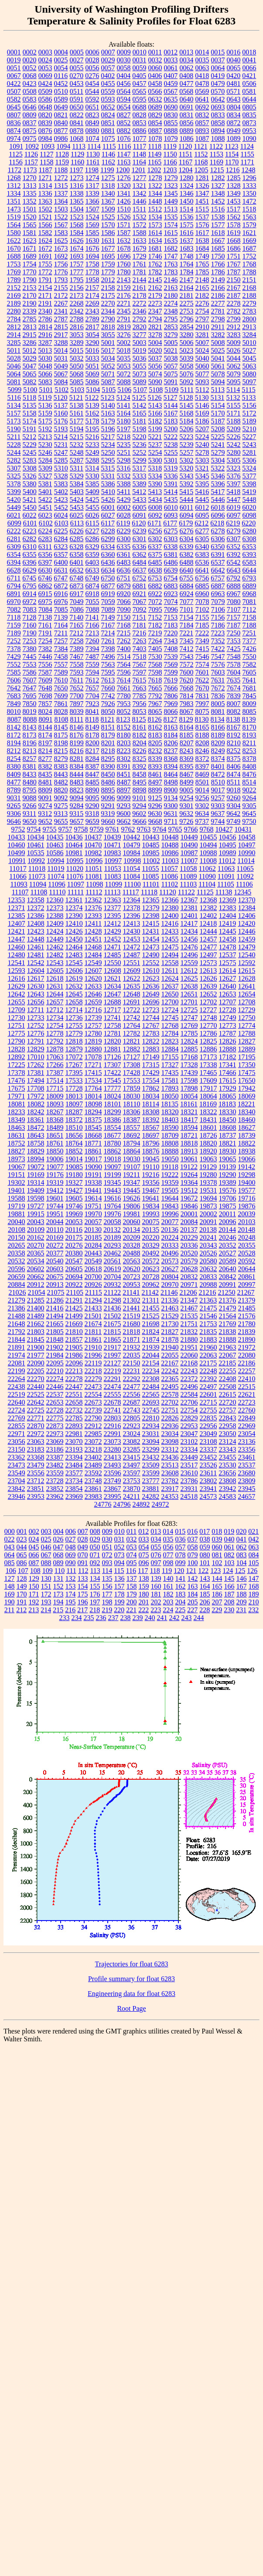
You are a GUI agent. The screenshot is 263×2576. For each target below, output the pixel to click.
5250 (108, 452)
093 (107, 1562)
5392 (187, 484)
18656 (74, 1135)
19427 (74, 1190)
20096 (227, 1221)
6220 (249, 523)
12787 (227, 1033)
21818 (131, 1331)
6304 (187, 538)
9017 (218, 790)
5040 (202, 358)
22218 (93, 1371)
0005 (77, 52)
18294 (93, 1112)
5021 (171, 350)
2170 (30, 295)
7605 (249, 672)
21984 (55, 1355)
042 (254, 1539)
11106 (244, 884)
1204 (185, 170)
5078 (218, 374)
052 (119, 1547)
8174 (45, 735)
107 (23, 1570)
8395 (187, 766)
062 (241, 1547)
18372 (74, 1119)
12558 (170, 962)
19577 (247, 1190)
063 (254, 1547)
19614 (93, 1198)
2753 (187, 311)
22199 (16, 1371)
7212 (76, 633)
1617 (202, 232)
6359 (92, 554)
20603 (55, 1269)
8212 (14, 750)
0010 (140, 52)
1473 (14, 209)
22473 (93, 1386)
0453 (77, 83)
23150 (16, 1449)
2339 (30, 311)
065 (22, 1555)
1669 (249, 240)
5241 (218, 444)
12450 (74, 939)
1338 (77, 193)
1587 (124, 232)
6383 (202, 554)
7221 (186, 633)
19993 (151, 1214)
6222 (14, 531)
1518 (249, 209)
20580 (208, 1261)
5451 (45, 507)
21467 (189, 1308)
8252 (234, 750)
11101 (151, 884)
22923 (131, 1426)
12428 (93, 931)
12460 (16, 947)
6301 (140, 538)
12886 (208, 1049)
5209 (234, 429)
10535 (35, 852)
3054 (92, 334)
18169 (208, 1104)
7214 (108, 633)
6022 (30, 515)
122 (203, 1570)
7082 (14, 609)
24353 (169, 1496)
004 (58, 1531)
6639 (171, 570)
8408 (249, 766)
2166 (218, 287)
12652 (208, 994)
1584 (77, 232)
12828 (16, 1049)
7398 (108, 648)
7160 (30, 625)
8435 (45, 774)
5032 (77, 358)
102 (217, 1562)
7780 (124, 695)
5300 (155, 460)
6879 (124, 586)
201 (144, 1602)
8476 (249, 774)
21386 (16, 1308)
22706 (189, 1402)
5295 (108, 460)
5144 (171, 405)
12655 (16, 1002)
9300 (171, 805)
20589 (227, 1261)
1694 (92, 256)
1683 (187, 248)
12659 (93, 1002)
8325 (140, 758)
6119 (123, 523)
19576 (227, 1190)
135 (107, 1578)
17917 (208, 1088)
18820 (208, 1143)
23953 (35, 1496)
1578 (234, 225)
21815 (112, 1331)
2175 (108, 295)
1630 (92, 240)
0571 (233, 91)
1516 (218, 209)
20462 (112, 1253)
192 (34, 1602)
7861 (61, 703)
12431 (151, 931)
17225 (16, 1064)
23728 (55, 1480)
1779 (108, 272)
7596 (124, 672)
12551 (131, 962)
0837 (30, 122)
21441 (131, 1308)
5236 (140, 444)
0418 (202, 75)
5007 (202, 342)
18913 (189, 1151)
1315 (61, 185)
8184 (171, 735)
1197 (76, 170)
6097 (234, 515)
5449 (14, 507)
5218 (123, 436)
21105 (74, 1292)
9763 (144, 829)
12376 (93, 907)
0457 (140, 83)
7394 (92, 648)
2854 (187, 327)
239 (138, 1617)
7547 (218, 656)
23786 (189, 1480)
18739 (247, 1135)
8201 (108, 743)
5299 (140, 460)
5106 (124, 389)
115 (119, 1570)
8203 (124, 743)
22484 (151, 1386)
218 (94, 1610)
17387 (55, 1072)
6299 (108, 538)
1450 (187, 201)
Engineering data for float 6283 (131, 1993)
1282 (218, 177)
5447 (234, 499)
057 (180, 1547)
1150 (170, 154)
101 (205, 1562)
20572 (151, 1261)
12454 (151, 939)
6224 (45, 531)
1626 (77, 240)
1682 (171, 248)
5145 (187, 405)
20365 (35, 1253)
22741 (112, 1410)
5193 (61, 429)
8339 (155, 758)
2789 (92, 319)
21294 (93, 1300)
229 (217, 1610)
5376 (234, 476)
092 (95, 1562)
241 (162, 1617)
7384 (61, 648)
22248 (208, 1371)
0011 (155, 52)
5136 (45, 405)
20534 (35, 1261)
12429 (112, 931)
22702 (170, 1402)
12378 (131, 907)
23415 (131, 1457)
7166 (92, 625)
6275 (171, 531)
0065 (234, 68)
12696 (151, 1002)
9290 (92, 805)
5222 (171, 436)
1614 (155, 232)
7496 (108, 656)
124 (227, 1570)
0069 (45, 75)
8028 (61, 711)
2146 (171, 279)
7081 (249, 601)
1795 (77, 279)
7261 (108, 641)
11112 (93, 892)
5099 (14, 389)
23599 (151, 1473)
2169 (14, 295)
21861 (93, 1339)
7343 (171, 641)
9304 (234, 805)
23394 (74, 1457)
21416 (55, 1308)
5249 (92, 452)
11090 (206, 876)
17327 (170, 1064)
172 (46, 1594)
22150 (131, 1363)
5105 (109, 389)
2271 (124, 303)
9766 (191, 829)
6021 (14, 515)
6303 (171, 538)
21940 (170, 1347)
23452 (208, 1457)
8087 (14, 719)
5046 (14, 366)
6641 (202, 570)
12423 (35, 931)
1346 (187, 193)
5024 (202, 350)
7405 (155, 648)
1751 (234, 256)
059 (205, 1547)
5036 (140, 358)
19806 (131, 1206)
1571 (124, 225)
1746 (155, 256)
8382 (45, 766)
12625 (189, 978)
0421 (249, 75)
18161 (189, 1104)
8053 (140, 711)
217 (82, 1610)
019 (229, 1531)
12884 (170, 1049)
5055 (140, 366)
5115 (248, 389)
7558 (77, 664)
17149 (151, 1057)
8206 (171, 743)
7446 (45, 656)
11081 (93, 876)
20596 (16, 1269)
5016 (92, 350)
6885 (202, 586)
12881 (112, 1049)
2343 (92, 311)
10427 (224, 829)
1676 (92, 248)
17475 (247, 1072)
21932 (131, 1347)
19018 (112, 1159)
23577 (74, 1473)
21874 (151, 1339)
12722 (131, 1009)
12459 (247, 939)
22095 (55, 1363)
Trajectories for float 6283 (131, 1964)
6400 (61, 562)
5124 (123, 397)
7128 (29, 617)
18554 (112, 1127)
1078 (155, 138)
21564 (227, 1316)
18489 (55, 1127)
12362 (93, 900)
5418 (233, 491)
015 (180, 1531)
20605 (74, 1269)
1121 (200, 146)
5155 (234, 405)
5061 (218, 366)
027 (70, 1539)
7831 (202, 695)
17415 (93, 1072)
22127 (112, 1363)
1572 (140, 225)
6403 (92, 562)
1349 (234, 193)
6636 (124, 570)
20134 (131, 1229)
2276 (202, 303)
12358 (35, 900)
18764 (74, 1143)
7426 (249, 648)
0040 (234, 60)
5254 (155, 452)
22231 (131, 1371)
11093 (18, 884)
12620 (93, 978)
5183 (171, 421)
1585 (92, 232)
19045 (151, 1159)
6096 (218, 515)
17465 (208, 1072)
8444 (77, 774)
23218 (93, 1449)
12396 (131, 915)
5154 (218, 405)
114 (107, 1570)
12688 (112, 1002)
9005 (187, 790)
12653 (227, 994)
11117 (131, 892)
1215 (217, 170)
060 (217, 1547)
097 (156, 1562)
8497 (155, 782)
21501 (93, 1316)
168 (254, 1586)
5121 (76, 397)
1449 (171, 201)
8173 (30, 735)
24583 (227, 1496)
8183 (155, 735)
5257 (187, 452)
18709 (170, 1135)
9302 (202, 805)
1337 (61, 193)
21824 (150, 1331)
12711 (35, 1009)
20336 (189, 1245)
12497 (208, 955)
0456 (124, 83)
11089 (188, 876)
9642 (233, 813)
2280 (14, 311)
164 (205, 1586)
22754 (189, 1410)
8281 (77, 758)
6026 (92, 515)
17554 (151, 1080)
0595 (140, 99)
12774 (247, 1025)
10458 (247, 837)
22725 (35, 1410)
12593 (16, 970)
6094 (187, 515)
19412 (55, 1190)
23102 (189, 1441)
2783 (249, 311)
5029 (30, 358)
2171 (45, 295)
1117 (139, 146)
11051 (93, 868)
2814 (45, 327)
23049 (208, 1433)
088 (46, 1562)
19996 (170, 1214)
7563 (108, 664)
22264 (16, 1378)
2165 (202, 287)
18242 (35, 1112)
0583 (30, 99)
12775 (16, 1033)
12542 (35, 962)
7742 (108, 695)
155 (95, 1586)
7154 (186, 617)
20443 (93, 1253)
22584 (189, 1394)
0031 (140, 60)
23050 (227, 1433)
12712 (54, 1009)
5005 (171, 342)
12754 (55, 1025)
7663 (140, 688)
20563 (131, 1261)
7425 (234, 648)
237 (113, 1617)
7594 (92, 672)
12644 (55, 994)
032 (131, 1539)
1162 (108, 162)
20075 (151, 1221)
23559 (55, 1473)
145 (229, 1578)
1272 (61, 177)
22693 (151, 1402)
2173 (77, 295)
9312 (45, 813)
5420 (14, 499)
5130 (202, 397)
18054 (189, 1096)
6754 (171, 578)
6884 (187, 586)
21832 (189, 1331)
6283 (45, 538)
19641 (151, 1198)
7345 (187, 641)
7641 (249, 680)
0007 (108, 52)
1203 (170, 170)
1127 (46, 154)
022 (9, 1539)
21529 (170, 1316)
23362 (16, 1457)
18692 (131, 1135)
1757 (77, 264)
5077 (202, 374)
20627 (170, 1269)
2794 (155, 319)
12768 (170, 1025)
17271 (93, 1064)
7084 (45, 609)
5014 (61, 350)
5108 (156, 389)
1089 (234, 138)
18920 (208, 1151)
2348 (171, 311)
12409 (55, 923)
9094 (77, 798)
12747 (189, 1017)
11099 (113, 884)
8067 (187, 711)
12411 (93, 923)
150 (34, 1586)
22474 (112, 1386)
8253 (249, 750)
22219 (112, 1371)
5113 (218, 389)
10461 (35, 845)
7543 (187, 656)
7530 (155, 656)
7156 (218, 617)
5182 (155, 421)
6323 (61, 546)
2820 (140, 327)
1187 (45, 170)
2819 (124, 327)
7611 (76, 680)
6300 (124, 538)
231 (241, 1610)
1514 (186, 209)
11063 (226, 868)
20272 (55, 1245)
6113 (77, 523)
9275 (61, 805)
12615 (246, 970)
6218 (217, 523)
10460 (16, 845)
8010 (14, 711)
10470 (93, 845)
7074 (171, 601)
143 (205, 1578)
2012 (108, 279)
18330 (227, 1112)
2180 (171, 295)
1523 (77, 217)
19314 (35, 1182)
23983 (93, 1496)
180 (144, 1594)
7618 (155, 680)
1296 (249, 177)
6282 (30, 538)
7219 (155, 633)
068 (58, 1555)
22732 (74, 1410)
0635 (171, 99)
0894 (218, 130)
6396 (30, 562)
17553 (131, 1080)
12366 (170, 900)
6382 (187, 554)
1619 (234, 232)
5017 (108, 350)
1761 (140, 264)
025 (46, 1539)
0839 (45, 122)
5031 (61, 358)
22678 (112, 1402)
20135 (150, 1229)
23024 (131, 1433)
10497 (247, 845)
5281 (249, 452)
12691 (131, 1002)
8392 (140, 766)
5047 (30, 366)
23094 (151, 1441)
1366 (92, 201)
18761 (55, 1143)
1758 (92, 264)
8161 (140, 727)
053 (131, 1547)
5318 (155, 468)
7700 (77, 695)
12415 (150, 923)
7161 (45, 625)
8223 (124, 750)
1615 (171, 232)
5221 (155, 436)
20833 (208, 1276)
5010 (249, 342)
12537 (227, 955)
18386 (112, 1119)
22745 (151, 1410)
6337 (155, 546)
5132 (233, 397)
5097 (249, 382)
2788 (77, 319)
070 (83, 1555)
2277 (218, 303)
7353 (234, 641)
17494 (35, 1080)
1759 (108, 264)
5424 (77, 499)
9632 (186, 813)
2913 (249, 327)
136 (119, 1578)
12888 (227, 1049)
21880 (189, 1339)
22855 (16, 1426)
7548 (234, 656)
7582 (249, 664)
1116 (124, 146)
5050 (77, 366)
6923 (171, 593)
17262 (35, 1064)
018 (217, 1531)
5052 (108, 366)
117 (143, 1570)
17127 (131, 1057)
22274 (55, 1378)
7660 (108, 688)
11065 (244, 868)
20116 (73, 1229)
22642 (35, 1402)
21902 (55, 1347)
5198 (140, 429)
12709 (16, 1009)
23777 (151, 1480)
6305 (202, 538)
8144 (45, 727)
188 (241, 1594)
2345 (124, 311)
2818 (108, 327)
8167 (234, 727)
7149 (108, 617)
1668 (234, 240)
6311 (45, 546)
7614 (123, 680)
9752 (18, 829)
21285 (35, 1300)
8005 (218, 703)
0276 (92, 75)
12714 (73, 1009)
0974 (14, 138)
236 (101, 1617)
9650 (30, 821)
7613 (108, 680)
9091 (45, 798)
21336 (169, 1300)
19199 (112, 1174)
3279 (171, 334)
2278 (234, 303)
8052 (124, 711)
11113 (112, 892)
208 (229, 1602)
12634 (112, 986)
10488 (170, 845)
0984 (45, 138)
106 (11, 1570)
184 (193, 1594)
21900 (35, 1347)
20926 (93, 1284)
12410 (74, 923)
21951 (189, 1347)
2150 (234, 279)
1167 (185, 162)
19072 (35, 1166)
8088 (30, 719)
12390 (74, 915)
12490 (151, 955)
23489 (93, 1465)
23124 (227, 1441)
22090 (35, 1363)
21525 (151, 1316)
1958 (92, 279)
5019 (139, 350)
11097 (75, 884)
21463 (170, 1308)
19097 (112, 1166)
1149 (154, 154)
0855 (171, 122)
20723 (131, 1276)
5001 (108, 342)
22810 (151, 1418)
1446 (140, 201)
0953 (249, 130)
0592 (92, 99)
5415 (186, 491)
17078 (93, 1057)
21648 (16, 1323)
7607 (30, 680)
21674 (93, 1323)
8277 (45, 758)
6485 (155, 562)
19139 (227, 1166)
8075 (202, 711)
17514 (55, 1080)
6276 (187, 531)
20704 (112, 1276)
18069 (247, 1096)
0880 (92, 130)
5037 (155, 358)
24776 (103, 1504)
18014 (93, 1096)
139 (156, 1578)
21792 (16, 1331)
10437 (93, 837)
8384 (77, 766)
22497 (208, 1386)
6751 (123, 578)
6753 (155, 578)
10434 (35, 837)
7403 (140, 648)
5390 (155, 484)
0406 (155, 75)
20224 (170, 1237)
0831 (187, 115)
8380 (14, 766)
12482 (55, 955)
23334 (189, 1449)
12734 (55, 1017)
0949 (234, 130)
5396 (218, 484)
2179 (155, 295)
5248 (77, 452)
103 (229, 1562)
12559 (189, 962)
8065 (155, 711)
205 (193, 1602)
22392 (208, 1378)
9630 (155, 813)
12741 (112, 1017)
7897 (77, 703)
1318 (108, 185)
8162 (155, 727)
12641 (247, 986)
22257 (247, 1371)
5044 (234, 358)
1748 (187, 256)
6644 (249, 570)
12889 (247, 1049)
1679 (140, 248)
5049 (61, 366)
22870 (35, 1426)
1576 (202, 225)
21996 (93, 1355)
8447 (92, 774)
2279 (249, 303)
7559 (92, 664)
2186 (218, 295)
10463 (55, 845)
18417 (189, 1119)
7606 (14, 680)
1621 (249, 232)
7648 (45, 688)
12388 (55, 915)
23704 (16, 1480)
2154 (45, 287)
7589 (61, 672)
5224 (202, 436)
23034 (170, 1433)
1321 (140, 185)
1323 (171, 185)
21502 (112, 1316)
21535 (189, 1316)
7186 (218, 625)
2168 (249, 287)
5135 (30, 405)
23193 (74, 1449)
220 (119, 1610)
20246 (227, 1237)
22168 (189, 1363)
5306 (249, 460)
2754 (202, 311)
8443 (61, 774)
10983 (112, 852)
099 (180, 1562)
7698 (45, 695)
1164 (139, 162)
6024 (61, 515)
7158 (249, 617)
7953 (124, 703)
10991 (17, 860)
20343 (208, 1245)
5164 (124, 413)
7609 (45, 680)
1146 (108, 154)
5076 (187, 374)
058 (193, 1547)
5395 (202, 484)
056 (168, 1547)
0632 (155, 99)
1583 (61, 232)
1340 (108, 193)
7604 (234, 672)
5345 (202, 476)
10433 (16, 837)
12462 (55, 947)
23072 (93, 1441)
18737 (227, 1135)
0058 (124, 68)
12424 (55, 931)
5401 (45, 491)
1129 (77, 154)
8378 (249, 758)
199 (119, 1602)
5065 (30, 374)
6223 (30, 531)
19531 (208, 1190)
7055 (92, 601)
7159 (14, 625)
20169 (55, 1237)
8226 (140, 750)
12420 (246, 923)
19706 (227, 1198)
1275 (108, 177)
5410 (108, 491)
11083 (112, 876)
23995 (112, 1496)
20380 (74, 1253)
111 (71, 1570)
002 (34, 1531)
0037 (218, 60)
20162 (35, 1237)
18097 (74, 1104)
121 (191, 1570)
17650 (247, 1080)
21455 (151, 1308)
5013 (45, 350)
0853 (140, 122)
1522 (61, 217)
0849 (92, 122)
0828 (140, 115)
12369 (227, 900)
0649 (61, 107)
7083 (30, 609)
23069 (55, 1441)
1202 (154, 170)
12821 (131, 1041)
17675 (16, 1088)
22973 (55, 1433)
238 (125, 1617)
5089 (140, 382)
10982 (93, 852)
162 (180, 1586)
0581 (249, 91)
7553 (30, 664)
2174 (92, 295)
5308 (30, 468)
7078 (202, 601)
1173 (30, 170)
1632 (124, 240)
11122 (186, 892)
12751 (16, 1025)
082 (229, 1555)
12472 (131, 947)
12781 (112, 1033)
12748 (208, 1017)
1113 (78, 146)
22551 (74, 1394)
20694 (74, 1276)
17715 (55, 1088)
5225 (218, 436)
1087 (202, 138)
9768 (207, 829)
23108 (208, 1441)
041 (241, 1539)
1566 (45, 225)
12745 (170, 1017)
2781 (218, 311)
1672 (45, 248)
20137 (189, 1229)
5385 (92, 484)
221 (131, 1610)
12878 (55, 1049)
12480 (16, 955)
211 (9, 1610)
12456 (189, 939)
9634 (202, 813)
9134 (171, 798)
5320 (186, 468)
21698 (151, 1323)
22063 (208, 1355)
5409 (92, 491)
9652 (45, 821)
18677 (112, 1135)
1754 (30, 264)
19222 (169, 1174)
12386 (35, 915)
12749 (227, 1017)
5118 (29, 397)
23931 (189, 1488)
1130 (92, 154)
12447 (16, 939)
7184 (187, 625)
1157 (31, 162)
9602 (139, 813)
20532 (16, 1261)
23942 (227, 1488)
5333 (140, 476)
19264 (189, 1174)
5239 (187, 444)
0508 (30, 91)
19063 (208, 1159)
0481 (234, 83)
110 (60, 1570)
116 (131, 1570)
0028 (92, 60)
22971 (16, 1433)
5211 (13, 436)
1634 (155, 240)
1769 (14, 272)
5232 (77, 444)
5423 (61, 499)
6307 (234, 538)
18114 (150, 1104)
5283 (30, 460)
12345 (242, 892)
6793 (249, 578)
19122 (189, 1166)
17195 (247, 1057)
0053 (45, 68)
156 (107, 1586)
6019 (233, 507)
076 (156, 1555)
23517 (189, 1465)
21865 (112, 1339)
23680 (246, 1473)
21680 (131, 1323)
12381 (189, 907)
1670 (14, 248)
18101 (112, 1104)
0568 (186, 91)
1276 (124, 177)
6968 (249, 593)
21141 (131, 1292)
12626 (208, 978)
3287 (45, 342)
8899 (155, 790)
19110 (150, 1166)
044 (22, 1547)
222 (143, 1610)
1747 (171, 256)
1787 (234, 272)
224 (168, 1610)
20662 (35, 1276)
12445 (227, 931)
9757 (65, 829)
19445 (131, 1190)
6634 (108, 570)
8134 (218, 719)
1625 (61, 240)
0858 (218, 122)
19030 (131, 1159)
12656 (35, 1002)
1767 (234, 264)
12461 (35, 947)
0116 (61, 75)
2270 (108, 303)
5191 (30, 429)
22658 (74, 1402)
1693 (77, 256)
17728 (74, 1088)
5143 (155, 405)
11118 (149, 892)
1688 (14, 256)
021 (253, 1531)
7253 (30, 641)
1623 (30, 240)
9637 (218, 813)
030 (107, 1539)
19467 (151, 1190)
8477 (14, 782)
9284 (77, 805)
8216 (77, 750)
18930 (227, 1151)
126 (252, 1570)
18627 (247, 1127)
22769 (16, 1418)
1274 (92, 177)
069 (70, 1555)
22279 (93, 1378)
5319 (171, 468)
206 (205, 1602)
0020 (30, 60)
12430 (131, 931)
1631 (108, 240)
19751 (93, 1206)
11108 (39, 892)
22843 (227, 1418)
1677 (108, 248)
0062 (187, 68)
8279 (61, 758)
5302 (187, 460)
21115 (93, 1292)
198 (107, 1602)
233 (64, 1617)
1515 (202, 209)
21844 (16, 1339)
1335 (30, 193)
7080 (234, 601)
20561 (112, 1261)
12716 (93, 1009)
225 (180, 1610)
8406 (234, 766)
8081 (218, 711)
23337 (208, 1449)
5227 (249, 436)
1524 (92, 217)
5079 (234, 374)
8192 (234, 735)
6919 (108, 593)
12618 (55, 978)
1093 (48, 146)
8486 (108, 782)
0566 (155, 91)
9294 (140, 805)
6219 (233, 523)
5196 (108, 429)
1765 (202, 264)
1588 (140, 232)
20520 (189, 1253)
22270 (35, 1378)
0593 (108, 99)
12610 (151, 970)
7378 (14, 648)
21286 (55, 1300)
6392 (234, 554)
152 (58, 1586)
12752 (35, 1025)
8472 (218, 774)
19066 (247, 1159)
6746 (45, 578)
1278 (155, 177)
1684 (202, 248)
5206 (187, 429)
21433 (93, 1308)
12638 (189, 986)
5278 (202, 452)
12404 (227, 915)
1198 (92, 170)
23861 (93, 1488)
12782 (131, 1033)
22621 (247, 1394)
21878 (170, 1339)
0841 (77, 122)
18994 (35, 1159)
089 (58, 1562)
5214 (61, 436)
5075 (171, 374)
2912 (233, 327)
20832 (189, 1276)
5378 (14, 484)
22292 (131, 1378)
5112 (202, 389)
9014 (202, 790)
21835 (208, 1331)
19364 (189, 1182)
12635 (131, 986)
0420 (233, 75)
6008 (155, 507)
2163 (171, 287)
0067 (14, 75)
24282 (150, 1496)
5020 (155, 350)
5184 (187, 421)
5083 (45, 382)
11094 (37, 884)
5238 (171, 444)
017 (204, 1531)
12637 (170, 986)
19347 (131, 1182)
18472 (35, 1127)
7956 (140, 703)
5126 (155, 397)
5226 (233, 436)
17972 (35, 1096)
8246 (202, 750)
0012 (171, 52)
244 (199, 1617)
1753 (14, 264)
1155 (247, 154)
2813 (30, 327)
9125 (155, 798)
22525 (35, 1394)
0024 (45, 60)
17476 (16, 1080)
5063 (249, 366)
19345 (112, 1182)
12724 (169, 1009)
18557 (131, 1127)
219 (107, 1610)
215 (58, 1610)
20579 (189, 1261)
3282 (218, 334)
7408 (171, 648)
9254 (187, 798)
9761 (113, 829)
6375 (155, 554)
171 (34, 1594)
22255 (227, 1371)
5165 (140, 413)
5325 (14, 476)
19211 (131, 1174)
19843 (170, 1206)
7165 (77, 625)
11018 (36, 868)
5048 (45, 366)
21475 (208, 1308)
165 (217, 1586)
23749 (112, 1480)
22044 (151, 1355)
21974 (16, 1355)
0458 (155, 83)
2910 (202, 327)
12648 (131, 994)
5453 (77, 507)
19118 (169, 1166)
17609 (208, 1080)
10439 (112, 837)
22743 (131, 1410)
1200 (123, 170)
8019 (30, 711)
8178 (92, 735)
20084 (189, 1221)
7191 (45, 633)
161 (168, 1586)
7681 (249, 688)
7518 (140, 656)
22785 (74, 1418)
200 (131, 1602)
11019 (55, 868)
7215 (123, 633)
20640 (227, 1269)
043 (9, 1547)
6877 (108, 586)
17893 (170, 1088)
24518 (189, 1496)
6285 (77, 538)
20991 (227, 1284)
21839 (246, 1331)
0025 (61, 60)
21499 (74, 1316)
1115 (109, 146)
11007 (189, 860)
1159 (61, 162)
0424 (45, 83)
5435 (171, 499)
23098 (170, 1441)
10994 (55, 860)
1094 (63, 146)
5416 (202, 491)
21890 (247, 1339)
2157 (92, 287)
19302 (16, 1182)
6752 (139, 578)
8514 (249, 782)
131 (58, 1578)
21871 (131, 1339)
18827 (16, 1151)
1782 (155, 272)
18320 (170, 1112)
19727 (35, 1206)
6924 (187, 593)
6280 (249, 531)
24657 (246, 1496)
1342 (140, 193)
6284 (61, 538)
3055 (108, 334)
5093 (202, 382)
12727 (208, 1009)
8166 (218, 727)
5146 (202, 405)
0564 (123, 91)
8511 (233, 782)
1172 (14, 170)
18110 (131, 1104)
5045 (249, 358)
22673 (93, 1402)
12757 (93, 1025)
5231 (61, 444)
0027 (77, 60)
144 (217, 1578)
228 (204, 1610)
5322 (218, 468)
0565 (139, 91)
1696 (124, 256)
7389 (77, 648)
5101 (46, 389)
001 (22, 1531)
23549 (16, 1473)
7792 (155, 695)
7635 (233, 680)
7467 (77, 656)
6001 (108, 507)
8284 (92, 758)
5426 (108, 499)
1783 (171, 272)
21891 (16, 1347)
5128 (186, 397)
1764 (187, 264)
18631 (16, 1135)
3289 (77, 342)
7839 (234, 695)
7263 (140, 641)
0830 (171, 115)
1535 (171, 217)
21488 (16, 1316)
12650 (170, 994)
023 (22, 1539)
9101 (140, 798)
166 (229, 1586)
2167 (234, 287)
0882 (124, 130)
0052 (30, 68)
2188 (249, 295)
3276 (124, 334)
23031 (151, 1433)
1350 (249, 193)
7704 (92, 695)
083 (241, 1555)
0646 (30, 107)
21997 (112, 1355)
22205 (35, 1371)
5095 (234, 382)
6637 (140, 570)
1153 (216, 154)
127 (9, 1578)
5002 (124, 342)
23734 (74, 1480)
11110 (57, 892)
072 (107, 1555)
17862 (151, 1088)
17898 (189, 1088)
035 (168, 1539)
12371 (16, 907)
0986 (61, 138)
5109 (171, 389)
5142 (140, 405)
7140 (76, 617)
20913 (55, 1284)
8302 (124, 758)
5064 (14, 374)
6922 (155, 593)
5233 (92, 444)
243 (186, 1617)
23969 (74, 1496)
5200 (171, 429)
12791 (35, 1041)
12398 (151, 915)
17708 (35, 1088)
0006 (92, 52)
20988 (208, 1284)
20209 (131, 1237)
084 (254, 1555)
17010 (35, 1057)
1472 (249, 201)
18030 (131, 1096)
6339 (186, 546)
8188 (202, 735)
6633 (92, 570)
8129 (186, 719)
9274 (45, 805)
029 (95, 1539)
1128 (61, 154)
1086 (187, 138)
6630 (45, 570)
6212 (201, 523)
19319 (55, 1182)
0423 (30, 83)
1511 (139, 209)
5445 (202, 499)
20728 (151, 1276)
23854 (74, 1488)
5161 (77, 413)
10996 (93, 860)
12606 (74, 970)
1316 (77, 185)
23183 (35, 1449)
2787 (61, 319)
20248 (247, 1237)
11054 (131, 868)
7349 (202, 641)
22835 (208, 1418)
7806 (171, 695)
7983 (187, 703)
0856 (187, 122)
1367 (108, 201)
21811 (93, 1331)
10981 (74, 852)
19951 (55, 1214)
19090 (93, 1166)
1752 (249, 256)
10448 (170, 837)
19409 (35, 1190)
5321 (202, 468)
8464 (171, 774)
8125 (139, 719)
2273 (155, 303)
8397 (202, 766)
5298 (124, 460)
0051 (14, 68)
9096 (108, 798)
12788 (247, 1033)
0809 (30, 115)
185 (205, 1594)
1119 (170, 146)
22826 (170, 1418)
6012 (202, 507)
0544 (92, 91)
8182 (140, 735)
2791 (124, 319)
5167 (171, 413)
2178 (140, 295)
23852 (55, 1488)
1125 (15, 154)
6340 (202, 546)
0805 (249, 107)
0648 (45, 107)
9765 (175, 829)
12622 (131, 978)
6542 (234, 562)
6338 (171, 546)
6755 (186, 578)
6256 (155, 531)
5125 (139, 397)
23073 (112, 1441)
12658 (74, 1002)
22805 (131, 1418)
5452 (61, 507)
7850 (30, 703)
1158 (46, 162)
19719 (16, 1206)
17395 (74, 1072)
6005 (140, 507)
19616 (112, 1198)
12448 (35, 939)
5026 (233, 350)
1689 (30, 256)
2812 (14, 327)
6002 (124, 507)
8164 (187, 727)
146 (241, 1578)
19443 (112, 1190)
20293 (112, 1245)
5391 (171, 484)
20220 (151, 1237)
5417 (218, 491)
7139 (61, 617)
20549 (93, 1261)
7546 (202, 656)
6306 (218, 538)
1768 (249, 264)
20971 (189, 1284)
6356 (45, 554)
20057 (93, 1221)
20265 (16, 1245)
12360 (55, 900)
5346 (218, 476)
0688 (140, 107)
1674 (77, 248)
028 (83, 1539)
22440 (35, 1386)
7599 (171, 672)
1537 (202, 217)
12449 (55, 939)
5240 (202, 444)
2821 (155, 327)
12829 (35, 1049)
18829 (35, 1151)
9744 (218, 821)
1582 (45, 232)
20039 (246, 1214)
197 (95, 1602)
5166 (155, 413)
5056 (155, 366)
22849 (247, 1418)
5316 (123, 468)
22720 (227, 1402)
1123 (231, 146)
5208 (218, 429)
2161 (140, 287)
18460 (247, 1119)
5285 (61, 460)
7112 (249, 609)
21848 (55, 1339)
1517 (233, 209)
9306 (14, 813)
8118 (92, 719)
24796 (122, 1504)
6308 (249, 538)
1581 (30, 232)
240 (150, 1617)
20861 (247, 1276)
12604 (35, 970)
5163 (108, 413)
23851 (35, 1488)
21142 (150, 1292)
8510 (218, 782)
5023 (186, 350)
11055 (150, 868)
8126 (155, 719)
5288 (92, 460)
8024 (45, 711)
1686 (234, 248)
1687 (249, 248)
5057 (171, 366)
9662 (124, 821)
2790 (108, 319)
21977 (35, 1355)
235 (89, 1617)
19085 (74, 1166)
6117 (108, 523)
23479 (35, 1465)
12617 (35, 978)
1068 (77, 138)
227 (192, 1610)
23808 (227, 1480)
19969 (74, 1214)
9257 (218, 798)
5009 (234, 342)
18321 (189, 1112)
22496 (189, 1386)
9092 (61, 798)
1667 (218, 240)
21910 (93, 1347)
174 (70, 1594)
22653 (55, 1402)
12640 (227, 986)
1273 (77, 177)
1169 (216, 162)
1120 (185, 146)
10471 (112, 845)
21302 (131, 1300)
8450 (108, 774)
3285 (14, 342)
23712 (35, 1480)
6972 (30, 601)
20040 (16, 1221)
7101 (187, 609)
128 (22, 1578)
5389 (140, 484)
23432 (151, 1457)
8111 (76, 719)
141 (180, 1578)
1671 (30, 248)
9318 (92, 813)
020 (241, 1531)
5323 (233, 468)
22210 (55, 1371)
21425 (74, 1308)
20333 (170, 1245)
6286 (92, 538)
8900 (171, 790)
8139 (249, 719)
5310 (61, 468)
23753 (131, 1480)
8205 (155, 743)
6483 (124, 562)
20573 (170, 1261)
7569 (171, 664)
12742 (131, 1017)
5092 (187, 382)
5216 (92, 436)
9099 (124, 798)
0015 (218, 52)
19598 (35, 1198)
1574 (171, 225)
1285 (234, 177)
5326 (30, 476)
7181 (140, 625)
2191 (45, 303)
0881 (108, 130)
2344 (108, 311)
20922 (74, 1284)
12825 (208, 1041)
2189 (14, 303)
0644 (249, 99)
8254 (14, 758)
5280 (234, 452)
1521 (45, 217)
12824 (189, 1041)
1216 (232, 170)
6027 (108, 515)
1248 (248, 170)
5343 (187, 476)
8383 (61, 766)
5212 (29, 436)
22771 (35, 1418)
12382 (208, 907)
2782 (234, 311)
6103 (61, 523)
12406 (247, 915)
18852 (74, 1151)
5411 (123, 491)
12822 (151, 1041)
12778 (55, 1033)
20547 (74, 1261)
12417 (189, 923)
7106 (218, 609)
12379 (151, 907)
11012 (227, 860)
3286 (30, 342)
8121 (108, 719)
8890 (92, 790)
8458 (140, 774)
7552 (14, 664)
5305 (234, 460)
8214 (45, 750)
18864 (131, 1151)
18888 (170, 1151)
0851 (108, 122)
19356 (151, 1182)
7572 (187, 664)
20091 (208, 1221)
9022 (249, 790)
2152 (14, 287)
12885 (189, 1049)
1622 (14, 240)
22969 (247, 1426)
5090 (155, 382)
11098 (94, 884)
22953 (189, 1426)
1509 (108, 209)
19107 (131, 1166)
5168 (187, 413)
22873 (55, 1426)
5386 (108, 484)
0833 (218, 115)
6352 (233, 546)
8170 (249, 727)
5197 (124, 429)
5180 (124, 421)
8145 (61, 727)
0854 (155, 122)
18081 (16, 1104)
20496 (170, 1253)
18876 (151, 1151)
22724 (16, 1410)
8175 (61, 735)
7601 (202, 672)
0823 (92, 115)
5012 (29, 350)
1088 (218, 138)
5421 (30, 499)
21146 (169, 1292)
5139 (92, 405)
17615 (227, 1080)
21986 (74, 1355)
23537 (247, 1465)
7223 (218, 633)
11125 (205, 892)
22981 (74, 1433)
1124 (246, 146)
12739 (93, 1017)
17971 (16, 1096)
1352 (30, 201)
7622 (202, 680)
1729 (140, 256)
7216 (139, 633)
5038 (171, 358)
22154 (150, 1363)
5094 (218, 382)
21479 (227, 1308)
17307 (112, 1064)
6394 (14, 562)
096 (144, 1562)
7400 (124, 648)
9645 (249, 813)
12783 (151, 1033)
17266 (55, 1064)
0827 (124, 115)
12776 (35, 1033)
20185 (93, 1237)
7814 (187, 695)
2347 (155, 311)
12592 (247, 962)
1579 (249, 225)
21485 (247, 1308)
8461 (155, 774)
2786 (45, 319)
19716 (247, 1198)
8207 (187, 743)
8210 (234, 743)
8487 (124, 782)
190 (9, 1602)
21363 (208, 1300)
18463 (16, 1127)
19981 (131, 1214)
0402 (108, 75)
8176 (77, 735)
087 (34, 1562)
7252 (14, 641)
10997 (113, 860)
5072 (124, 374)
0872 (234, 122)
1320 (124, 185)
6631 (61, 570)
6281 (14, 538)
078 (180, 1555)
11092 (244, 876)
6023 (45, 515)
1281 (202, 177)
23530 (227, 1465)
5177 (77, 421)
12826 (227, 1041)
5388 (124, 484)
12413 (131, 923)
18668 (93, 1135)
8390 (108, 766)
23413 (112, 1457)
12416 (169, 923)
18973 (16, 1159)
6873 (77, 586)
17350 (247, 1064)
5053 (124, 366)
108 (35, 1570)
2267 (61, 303)
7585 (14, 672)
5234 (108, 444)
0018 (249, 52)
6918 (92, 593)
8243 (187, 750)
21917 (112, 1347)
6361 (124, 554)
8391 (124, 766)
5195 (92, 429)
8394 (171, 766)
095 (131, 1562)
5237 (155, 444)
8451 (124, 774)
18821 (227, 1143)
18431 (208, 1119)
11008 (208, 860)
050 (95, 1547)
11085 (150, 876)
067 (46, 1555)
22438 (16, 1386)
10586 (55, 852)
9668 (155, 821)
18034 (151, 1096)
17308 (131, 1064)
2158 (108, 287)
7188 (249, 625)
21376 (227, 1300)
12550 (112, 962)
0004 (61, 52)
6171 (154, 523)
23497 (131, 1465)
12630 (35, 986)
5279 (218, 452)
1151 (185, 154)
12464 (74, 947)
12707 (227, 1002)
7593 (77, 672)
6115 (92, 523)
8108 (61, 719)
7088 (92, 609)
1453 (234, 201)
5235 (124, 444)
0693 (218, 107)
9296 (155, 805)
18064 (208, 1096)
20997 (247, 1284)
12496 (189, 955)
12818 (74, 1041)
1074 (92, 138)
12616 (16, 978)
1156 (15, 162)
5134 (14, 405)
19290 (227, 1174)
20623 (151, 1269)
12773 (227, 1025)
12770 (208, 1025)
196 (83, 1602)
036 (180, 1539)
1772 (45, 272)
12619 (74, 978)
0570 (218, 91)
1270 (30, 177)
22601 (208, 1394)
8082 (234, 711)
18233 (16, 1112)
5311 (76, 468)
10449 (189, 837)
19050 (170, 1159)
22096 (74, 1363)
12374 (74, 907)
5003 (140, 342)
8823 (77, 790)
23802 (208, 1480)
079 (193, 1555)
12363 (112, 900)
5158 (30, 413)
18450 (227, 1119)
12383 (227, 907)
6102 (46, 523)
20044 (55, 1221)
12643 (35, 994)
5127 (171, 397)
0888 (171, 130)
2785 (30, 319)
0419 (218, 75)
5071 (108, 374)
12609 (131, 970)
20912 (35, 1284)
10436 (74, 837)
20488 (131, 1253)
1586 (108, 232)
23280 (112, 1449)
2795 (171, 319)
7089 (108, 609)
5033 (92, 358)
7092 (140, 609)
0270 (76, 75)
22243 (189, 1371)
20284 (93, 1245)
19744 (55, 1206)
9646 (14, 821)
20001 (189, 1214)
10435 (55, 837)
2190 (30, 303)
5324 (249, 468)
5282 (14, 460)
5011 (13, 350)
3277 (140, 334)
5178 (92, 421)
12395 (112, 915)
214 (46, 1610)
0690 (171, 107)
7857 (45, 703)
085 (9, 1562)
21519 (131, 1316)
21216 (207, 1292)
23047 (189, 1433)
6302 (155, 538)
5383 (61, 484)
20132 (112, 1229)
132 (70, 1578)
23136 (247, 1441)
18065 (227, 1096)
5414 (171, 491)
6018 (218, 507)
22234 (151, 1371)
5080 (249, 374)
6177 (170, 523)
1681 (155, 248)
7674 (234, 688)
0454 (92, 83)
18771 (93, 1143)
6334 (108, 546)
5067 (61, 374)
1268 (14, 177)
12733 (35, 1017)
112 (83, 1570)
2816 (77, 327)
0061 (171, 68)
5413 (155, 491)
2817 (92, 327)
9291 (108, 805)
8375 (234, 758)
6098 (249, 515)
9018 (234, 790)
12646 (93, 994)
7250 (233, 633)
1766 (218, 264)
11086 (169, 876)
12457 (208, 939)
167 (241, 1586)
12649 (151, 994)
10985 (151, 852)
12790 (16, 1041)
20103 (247, 1221)
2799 (234, 319)
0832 (202, 115)
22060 (189, 1355)
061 (229, 1547)
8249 (218, 750)
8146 (77, 727)
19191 (93, 1174)
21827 (169, 1331)
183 (180, 1594)
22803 (112, 1418)
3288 (61, 342)
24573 (208, 1496)
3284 (249, 334)
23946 (16, 1496)
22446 (55, 1386)
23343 (227, 1449)
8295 (108, 758)
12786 (208, 1033)
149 (22, 1586)
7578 (234, 664)
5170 (218, 413)
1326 (202, 185)
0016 (233, 52)
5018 (123, 350)
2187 (234, 295)
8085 (249, 711)
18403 (170, 1119)
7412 (187, 648)
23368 (35, 1457)
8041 (92, 711)
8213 (30, 750)
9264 (249, 798)
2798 (218, 319)
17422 (112, 1072)
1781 (140, 272)
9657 (77, 821)
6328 (76, 546)
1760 (124, 264)
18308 (151, 1112)
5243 (249, 444)
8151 (108, 727)
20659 (16, 1276)
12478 (227, 947)
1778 (92, 272)
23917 (170, 1488)
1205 (201, 170)
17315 (151, 1064)
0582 (14, 99)
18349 (16, 1119)
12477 (208, 947)
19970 (93, 1214)
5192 (45, 429)
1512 (155, 209)
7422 (218, 648)
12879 (74, 1049)
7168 (124, 625)
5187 (218, 421)
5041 (218, 358)
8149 (92, 727)
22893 (74, 1426)
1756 (61, 264)
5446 (218, 499)
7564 (124, 664)
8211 (249, 743)
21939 (151, 1347)
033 (144, 1539)
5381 (45, 484)
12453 (131, 939)
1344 (155, 193)
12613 (208, 970)
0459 (171, 83)
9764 (160, 829)
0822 (77, 115)
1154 (232, 154)
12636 (151, 986)
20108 (16, 1229)
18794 (131, 1143)
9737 (202, 821)
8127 (171, 719)
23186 (55, 1449)
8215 (61, 750)
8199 (77, 743)
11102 (169, 884)
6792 (233, 578)
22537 (55, 1394)
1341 (124, 193)
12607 (93, 970)
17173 (208, 1057)
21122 (112, 1292)
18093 (55, 1104)
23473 (16, 1465)
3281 (202, 334)
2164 (187, 287)
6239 (140, 531)
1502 (45, 209)
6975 (45, 601)
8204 (140, 743)
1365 (77, 201)
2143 (124, 279)
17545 (112, 1080)
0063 (202, 68)
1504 (77, 209)
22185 (227, 1363)
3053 (77, 334)
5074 (155, 374)
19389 (227, 1182)
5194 (77, 429)
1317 (92, 185)
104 (241, 1562)
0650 (77, 107)
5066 (45, 374)
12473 (151, 947)
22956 (208, 1426)
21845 (35, 1339)
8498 (171, 782)
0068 (30, 75)
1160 (77, 162)
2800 (249, 319)
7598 (155, 672)
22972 (35, 1433)
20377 (55, 1253)
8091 (45, 719)
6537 (218, 562)
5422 (45, 499)
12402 (208, 915)
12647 (112, 994)
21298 (112, 1300)
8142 (14, 727)
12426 (74, 931)
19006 (55, 1159)
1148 (139, 154)
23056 (16, 1441)
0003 (45, 52)
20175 (74, 1237)
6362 (140, 554)
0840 (61, 122)
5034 (108, 358)
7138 (45, 617)
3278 (155, 334)
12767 (151, 1025)
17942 (247, 1088)
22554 (93, 1394)
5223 (186, 436)
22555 (112, 1394)
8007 (234, 703)
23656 (227, 1473)
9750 (249, 821)
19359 (170, 1182)
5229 (30, 444)
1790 (30, 279)
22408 (227, 1378)
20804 (170, 1276)
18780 (112, 1143)
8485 (92, 782)
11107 (20, 892)
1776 (61, 272)
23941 (208, 1488)
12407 (16, 923)
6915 (45, 593)
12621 (112, 978)
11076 (74, 876)
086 (22, 1562)
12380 (170, 907)
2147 (187, 279)
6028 (124, 515)
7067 (140, 601)
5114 (233, 389)
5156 (249, 405)
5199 (155, 429)
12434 (189, 931)
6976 (61, 601)
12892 (16, 1057)
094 (119, 1562)
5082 (30, 382)
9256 (202, 798)
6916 (61, 593)
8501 (202, 782)
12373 (55, 907)
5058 (187, 366)
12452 (112, 939)
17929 (227, 1088)
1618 (218, 232)
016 (192, 1531)
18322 (208, 1112)
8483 (77, 782)
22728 (55, 1410)
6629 (30, 570)
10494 (208, 845)
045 (34, 1547)
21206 (188, 1292)
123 (215, 1570)
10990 (247, 852)
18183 (227, 1104)
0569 (202, 91)
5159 (45, 413)
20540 (55, 1261)
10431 (243, 829)
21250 (226, 1292)
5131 (218, 397)
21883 (208, 1339)
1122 (216, 146)
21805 (55, 1331)
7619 (171, 680)
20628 (189, 1269)
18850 (55, 1151)
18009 (55, 1096)
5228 (14, 444)
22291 (112, 1378)
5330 (92, 476)
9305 (249, 805)
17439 (189, 1072)
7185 (202, 625)
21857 (74, 1339)
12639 (208, 986)
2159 (124, 287)
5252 (140, 452)
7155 (202, 617)
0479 (218, 83)
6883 (171, 586)
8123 (123, 719)
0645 (14, 107)
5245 (30, 452)
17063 (55, 1057)
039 (217, 1539)
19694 (208, 1198)
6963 (218, 593)
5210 (249, 429)
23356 (247, 1449)
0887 (155, 130)
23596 (112, 1473)
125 (240, 1570)
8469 (202, 774)
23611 (208, 1473)
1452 (218, 201)
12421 (16, 931)
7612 (92, 680)
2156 (77, 287)
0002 (30, 52)
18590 (170, 1127)
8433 (30, 774)
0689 (155, 107)
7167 (108, 625)
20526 (208, 1253)
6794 (14, 586)
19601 (55, 1198)
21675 (112, 1323)
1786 (218, 272)
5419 (249, 491)
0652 (108, 107)
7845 (249, 695)
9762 (128, 829)
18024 (112, 1096)
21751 (189, 1323)
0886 (140, 130)
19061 (189, 1159)
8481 (45, 782)
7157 (233, 617)
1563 (249, 217)
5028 (14, 358)
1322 (155, 185)
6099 (14, 523)
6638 (155, 570)
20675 (55, 1276)
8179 (108, 735)
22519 (16, 1394)
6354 (14, 554)
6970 (14, 601)
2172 (61, 295)
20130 (93, 1229)
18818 (189, 1143)
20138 (208, 1229)
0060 (155, 68)
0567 (171, 91)
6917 (77, 593)
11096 (56, 884)
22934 (151, 1426)
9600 (123, 813)
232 (253, 1610)
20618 (93, 1269)
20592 (247, 1261)
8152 (124, 727)
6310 (30, 546)
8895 (108, 790)
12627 (227, 978)
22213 (74, 1371)
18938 (247, 1151)
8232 (155, 750)
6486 (171, 562)
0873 (249, 122)
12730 (16, 1017)
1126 (31, 154)
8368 (171, 758)
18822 (247, 1143)
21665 (55, 1323)
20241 (208, 1237)
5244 (14, 452)
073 (119, 1555)
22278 (74, 1378)
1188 (61, 170)
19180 (74, 1174)
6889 (249, 586)
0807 (14, 115)
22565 (151, 1394)
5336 (171, 476)
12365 (151, 900)
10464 (74, 845)
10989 (227, 852)
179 (131, 1594)
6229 (124, 531)
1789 (14, 279)
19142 (246, 1166)
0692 (202, 107)
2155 (61, 287)
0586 (45, 99)
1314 (45, 185)
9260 (234, 798)
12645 (74, 994)
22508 (227, 1386)
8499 (187, 782)
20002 (208, 1214)
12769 (189, 1025)
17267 (74, 1064)
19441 (93, 1190)
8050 (108, 711)
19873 (208, 1206)
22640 (16, 1402)
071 (95, 1555)
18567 (151, 1127)
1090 (249, 138)
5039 (187, 358)
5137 (61, 405)
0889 (187, 130)
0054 (61, 68)
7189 (14, 633)
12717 (112, 1009)
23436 (170, 1457)
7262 (124, 641)
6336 (139, 546)
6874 (92, 586)
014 (168, 1531)
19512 (189, 1190)
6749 (92, 578)
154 (83, 1586)
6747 (61, 578)
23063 (35, 1441)
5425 (92, 499)
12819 (93, 1041)
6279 (234, 531)
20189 (112, 1237)
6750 (108, 578)
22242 (170, 1371)
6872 (61, 586)
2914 (14, 334)
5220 (139, 436)
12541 (16, 962)
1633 (140, 240)
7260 (92, 641)
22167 (169, 1363)
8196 (30, 743)
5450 (30, 507)
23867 (112, 1488)
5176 (61, 421)
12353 (16, 900)
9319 (108, 813)
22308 (151, 1378)
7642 (14, 688)
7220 (171, 633)
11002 (151, 860)
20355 (247, 1245)
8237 (171, 750)
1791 (45, 279)
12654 (247, 994)
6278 (218, 531)
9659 (92, 821)
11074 (55, 876)
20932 (112, 1284)
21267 (245, 1292)
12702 (208, 1002)
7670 (202, 688)
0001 (14, 52)
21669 (74, 1323)
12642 (16, 994)
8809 (45, 790)
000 (9, 1531)
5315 (108, 468)
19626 (131, 1198)
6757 (218, 578)
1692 (61, 256)
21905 (74, 1347)
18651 (55, 1135)
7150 (123, 617)
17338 (208, 1064)
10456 (227, 837)
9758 (81, 829)
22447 (74, 1386)
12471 (112, 947)
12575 (227, 962)
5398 (249, 484)
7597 (140, 672)
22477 (131, 1386)
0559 (108, 91)
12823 (170, 1041)
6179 (186, 523)
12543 (55, 962)
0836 (14, 122)
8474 (234, 774)
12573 (208, 962)
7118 (13, 617)
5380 (30, 484)
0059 (140, 68)
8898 (140, 790)
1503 (61, 209)
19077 (55, 1166)
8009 (249, 703)
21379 (246, 1300)
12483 (74, 955)
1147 (123, 154)
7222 (202, 633)
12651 (189, 994)
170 (22, 1594)
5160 (61, 413)
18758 (35, 1143)
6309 (14, 546)
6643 (234, 570)
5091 (171, 382)
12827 (247, 1041)
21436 (112, 1308)
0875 (30, 130)
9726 (186, 821)
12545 (74, 962)
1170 (232, 162)
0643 (234, 99)
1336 (45, 193)
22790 (93, 1418)
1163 (123, 162)
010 (119, 1531)
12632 (74, 986)
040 (229, 1539)
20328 (131, 1245)
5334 (155, 476)
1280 (187, 177)
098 (168, 1562)
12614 (227, 970)
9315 (76, 813)
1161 (92, 162)
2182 (202, 295)
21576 (247, 1316)
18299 (112, 1112)
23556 (35, 1473)
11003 (170, 860)
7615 (139, 680)
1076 (124, 138)
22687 (131, 1402)
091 (83, 1562)
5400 (30, 491)
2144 (140, 279)
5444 (187, 499)
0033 (171, 60)
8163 (171, 727)
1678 (124, 248)
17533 (74, 1080)
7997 (202, 703)
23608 (170, 1473)
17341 (227, 1064)
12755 (74, 1025)
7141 (92, 617)
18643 (35, 1135)
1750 (218, 256)
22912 (93, 1426)
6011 (186, 507)
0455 (108, 83)
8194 (14, 743)
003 (46, 1531)
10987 (189, 852)
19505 (170, 1190)
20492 (151, 1253)
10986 (170, 852)
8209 (218, 743)
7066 (124, 601)
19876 (247, 1206)
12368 (208, 900)
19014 (74, 1159)
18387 (131, 1119)
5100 (30, 389)
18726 (208, 1135)
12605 (55, 970)
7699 (61, 695)
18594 (189, 1127)
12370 (247, 900)
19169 (35, 1174)
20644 (247, 1269)
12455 (170, 939)
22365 (170, 1378)
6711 (13, 578)
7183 (171, 625)
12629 (16, 986)
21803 (35, 1331)
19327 (74, 1182)
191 (22, 1602)
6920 (124, 593)
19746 (74, 1206)
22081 (16, 1363)
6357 (61, 554)
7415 (202, 648)
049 (83, 1547)
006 (70, 1531)
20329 (151, 1245)
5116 (13, 397)
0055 (77, 68)
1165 (154, 162)
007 (83, 1531)
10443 (151, 837)
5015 (76, 350)
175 (83, 1594)
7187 (234, 625)
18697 (151, 1135)
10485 (151, 845)
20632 (208, 1269)
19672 (189, 1198)
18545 (93, 1127)
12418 (208, 923)
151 (46, 1586)
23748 (93, 1480)
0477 (187, 83)
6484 (140, 562)
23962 (55, 1496)
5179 (108, 421)
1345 (171, 193)
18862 (112, 1151)
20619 (112, 1269)
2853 (171, 327)
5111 (187, 389)
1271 (45, 177)
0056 (92, 68)
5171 (234, 413)
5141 (124, 405)
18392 (151, 1119)
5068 (77, 374)
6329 (92, 546)
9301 (187, 805)
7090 (124, 609)
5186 (202, 421)
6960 (202, 593)
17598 (189, 1080)
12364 (131, 900)
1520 (30, 217)
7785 (140, 695)
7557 (61, 664)
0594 (124, 99)
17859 (131, 1088)
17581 (170, 1080)
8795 (30, 790)
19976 (112, 1214)
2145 (155, 279)
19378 (208, 1182)
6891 (14, 593)
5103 (77, 389)
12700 (170, 1002)
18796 (151, 1143)
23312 (170, 1449)
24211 (131, 1496)
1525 (108, 217)
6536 (202, 562)
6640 (187, 570)
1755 (45, 264)
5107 (140, 389)
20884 (16, 1284)
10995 (74, 860)
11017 (17, 868)
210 (254, 1602)
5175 (45, 421)
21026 (17, 1292)
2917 (61, 334)
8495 (140, 782)
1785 (202, 272)
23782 (170, 1480)
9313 (61, 813)
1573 (155, 225)
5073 (140, 374)
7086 (77, 609)
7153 (171, 617)
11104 (206, 884)
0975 (30, 138)
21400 (35, 1308)
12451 (93, 939)
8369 (187, 758)
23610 (189, 1473)
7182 (155, 625)
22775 (55, 1418)
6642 (218, 570)
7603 (218, 672)
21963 (227, 1347)
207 (217, 1602)
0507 (14, 91)
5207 (202, 429)
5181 (140, 421)
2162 (155, 287)
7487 (92, 656)
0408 (186, 75)
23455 (227, 1457)
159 (144, 1586)
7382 (45, 648)
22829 (189, 1418)
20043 (35, 1221)
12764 (131, 1025)
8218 (108, 750)
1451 (202, 201)
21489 (35, 1316)
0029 (108, 60)
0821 (61, 115)
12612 (189, 970)
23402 (93, 1457)
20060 (131, 1221)
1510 (124, 209)
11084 (131, 876)
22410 (247, 1378)
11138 (223, 892)
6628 (14, 570)
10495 (227, 845)
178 (119, 1594)
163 (193, 1586)
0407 (171, 75)
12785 (189, 1033)
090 (70, 1562)
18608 (227, 1127)
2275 (187, 303)
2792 (140, 319)
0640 (187, 99)
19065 (227, 1159)
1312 (14, 185)
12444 (208, 931)
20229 (189, 1237)
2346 (140, 311)
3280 (187, 334)
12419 (227, 923)
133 (83, 1578)
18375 (93, 1119)
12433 (170, 931)
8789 (14, 790)
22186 (246, 1363)
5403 (77, 491)
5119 (44, 397)
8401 (218, 766)
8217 (92, 750)
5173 (14, 421)
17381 (35, 1072)
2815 (61, 327)
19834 (151, 1206)
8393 (155, 766)
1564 (14, 225)
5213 (45, 436)
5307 (14, 468)
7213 (92, 633)
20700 (93, 1276)
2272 (140, 303)
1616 (187, 232)
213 (33, 1610)
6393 (249, 554)
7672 (218, 688)
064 (9, 1555)
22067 (227, 1355)
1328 (234, 185)
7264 (155, 641)
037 (193, 1539)
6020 (249, 507)
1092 (32, 146)
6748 (76, 578)
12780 (93, 1033)
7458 (61, 656)
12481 (35, 955)
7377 (249, 641)
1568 (77, 225)
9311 (29, 813)
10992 (36, 860)
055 (156, 1547)
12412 (112, 923)
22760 (247, 1410)
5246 (45, 452)
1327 (218, 185)
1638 (202, 240)
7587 (45, 672)
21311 (150, 1300)
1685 (218, 248)
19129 (208, 1166)
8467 (187, 774)
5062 (234, 366)
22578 (170, 1394)
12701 (189, 1002)
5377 (249, 476)
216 (70, 1610)
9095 (92, 798)
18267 (55, 1112)
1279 (171, 177)
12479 (247, 947)
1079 (171, 138)
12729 (246, 1009)
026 (58, 1539)
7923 (92, 703)
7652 (77, 688)
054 (144, 1547)
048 (70, 1547)
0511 (76, 91)
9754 (34, 829)
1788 (249, 272)
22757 (227, 1410)
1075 (108, 138)
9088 (30, 798)
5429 (124, 499)
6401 (77, 562)
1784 (187, 272)
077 (168, 1555)
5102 (61, 389)
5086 (92, 382)
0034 (187, 60)
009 (107, 1531)
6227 (92, 531)
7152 (155, 617)
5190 (14, 429)
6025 (77, 515)
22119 (93, 1363)
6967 (234, 593)
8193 (249, 735)
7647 (30, 688)
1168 (201, 162)
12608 (112, 970)
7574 (202, 664)
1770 (30, 272)
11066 (17, 876)
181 (156, 1594)
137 (131, 1578)
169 (9, 1594)
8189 (218, 735)
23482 (55, 1465)
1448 (155, 201)
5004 (155, 342)
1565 (30, 225)
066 (34, 1555)
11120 (167, 892)
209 (241, 1602)
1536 (187, 217)
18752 (16, 1143)
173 (58, 1594)
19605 (74, 1198)
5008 (218, 342)
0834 (234, 115)
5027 (249, 350)
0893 (202, 130)
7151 (139, 617)
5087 (108, 382)
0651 (92, 107)
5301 (171, 460)
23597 (131, 1473)
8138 (233, 719)
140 (168, 1578)
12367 (189, 900)
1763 (171, 264)
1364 (61, 201)
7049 (77, 601)
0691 (187, 107)
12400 (170, 915)
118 (155, 1570)
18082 (35, 1104)
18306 (131, 1112)
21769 (227, 1323)
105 (254, 1562)
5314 (92, 468)
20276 (74, 1245)
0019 (14, 60)
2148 (202, 279)
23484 (74, 1465)
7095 (155, 609)
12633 (93, 986)
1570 (108, 225)
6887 (218, 586)
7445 (30, 656)
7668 (187, 688)
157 (119, 1586)
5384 (77, 484)
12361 (74, 900)
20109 (35, 1229)
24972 (160, 1504)
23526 (208, 1465)
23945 (247, 1488)
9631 (171, 813)
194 (58, 1602)
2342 (77, 311)
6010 (171, 507)
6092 (155, 515)
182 (168, 1594)
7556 (45, 664)
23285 (131, 1449)
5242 (234, 444)
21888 (227, 1339)
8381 (30, 766)
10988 (208, 852)
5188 (234, 421)
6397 (45, 562)
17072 (74, 1057)
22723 (247, 1402)
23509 (151, 1465)
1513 (171, 209)
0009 (124, 52)
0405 (139, 75)
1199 (107, 170)
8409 (14, 774)
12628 (247, 978)
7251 (249, 633)
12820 (112, 1041)
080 (205, 1555)
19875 (227, 1206)
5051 (92, 366)
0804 (234, 107)
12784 (170, 1033)
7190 (30, 633)
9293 (124, 805)
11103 (188, 884)
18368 (55, 1119)
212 (21, 1610)
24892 (141, 1504)
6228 (108, 531)
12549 (93, 962)
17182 (227, 1057)
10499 (16, 852)
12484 (93, 955)
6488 (187, 562)
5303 (202, 460)
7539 (171, 656)
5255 (171, 452)
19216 (150, 1174)
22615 (227, 1394)
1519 (14, 217)
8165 (202, 727)
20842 (227, 1276)
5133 (249, 397)
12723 (150, 1009)
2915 (30, 334)
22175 (208, 1363)
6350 (218, 546)
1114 (94, 146)
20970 (170, 1284)
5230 (45, 444)
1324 (187, 185)
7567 (140, 664)
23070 (74, 1441)
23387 (55, 1457)
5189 (249, 421)
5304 (218, 460)
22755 (208, 1410)
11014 (245, 860)
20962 (151, 1284)
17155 (170, 1057)
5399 (14, 491)
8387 (92, 766)
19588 (16, 1198)
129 (34, 1578)
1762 (155, 264)
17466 (227, 1072)
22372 (189, 1378)
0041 (249, 60)
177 (107, 1594)
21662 (35, 1323)
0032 (155, 60)
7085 (61, 609)
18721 (189, 1135)
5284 (45, 460)
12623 (151, 978)
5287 (77, 460)
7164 (61, 625)
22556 (131, 1394)
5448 (249, 499)
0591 (77, 99)
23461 (247, 1457)
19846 (189, 1206)
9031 (14, 798)
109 (47, 1570)
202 (156, 1602)
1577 (218, 225)
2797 (202, 319)
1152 (201, 154)
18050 (170, 1096)
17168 (189, 1057)
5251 (124, 452)
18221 (246, 1104)
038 (205, 1539)
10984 (131, 852)
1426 (124, 201)
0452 (61, 83)
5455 (92, 507)
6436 (108, 562)
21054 (36, 1292)
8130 (202, 719)
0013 (186, 52)
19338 (93, 1182)
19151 (16, 1174)
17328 (189, 1064)
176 (95, 1594)
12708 (247, 1002)
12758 (112, 1025)
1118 (154, 146)
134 (95, 1578)
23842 (16, 1488)
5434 (155, 499)
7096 (171, 609)
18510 (74, 1127)
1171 (247, 162)
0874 (14, 130)
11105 (225, 884)
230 (229, 1610)
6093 (171, 515)
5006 (187, 342)
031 (119, 1539)
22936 (170, 1426)
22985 (93, 1433)
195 (70, 1602)
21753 (208, 1323)
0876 (45, 130)
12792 (55, 1041)
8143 (30, 727)
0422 (14, 83)
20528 (247, 1253)
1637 (187, 240)
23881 (151, 1488)
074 (131, 1555)
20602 (35, 1269)
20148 (246, 1229)
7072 (155, 601)
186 (217, 1594)
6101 (30, 523)
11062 (206, 868)
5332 (124, 476)
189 (254, 1594)
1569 (92, 225)
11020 (74, 868)
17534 (93, 1080)
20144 (227, 1229)
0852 (124, 122)
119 (167, 1570)
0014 (202, 52)
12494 (170, 955)
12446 (247, 931)
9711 (171, 821)
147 (254, 1578)
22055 (170, 1355)
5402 (61, 491)
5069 (92, 374)
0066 (249, 68)
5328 (61, 476)
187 (229, 1594)
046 (46, 1547)
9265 (14, 805)
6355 (30, 554)
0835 (249, 115)
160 (156, 1586)
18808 (170, 1143)
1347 (202, 193)
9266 (30, 805)
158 (131, 1586)
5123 (108, 397)
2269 (92, 303)
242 (174, 1617)
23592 (93, 1473)
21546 (208, 1316)
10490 (189, 845)
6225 (61, 531)
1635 (171, 240)
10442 (131, 837)
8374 (218, 758)
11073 (36, 876)
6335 (123, 546)
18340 (247, 1112)
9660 (108, 821)
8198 (61, 743)
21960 (208, 1347)
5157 (14, 413)
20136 (169, 1229)
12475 (170, 947)
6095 (202, 515)
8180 (124, 735)
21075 (56, 1292)
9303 (218, 805)
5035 (124, 358)
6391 (218, 554)
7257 (61, 641)
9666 (140, 821)
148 (9, 1586)
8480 (30, 782)
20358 (16, 1253)
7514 (124, 656)
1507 (92, 209)
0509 (45, 91)
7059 (108, 601)
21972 (247, 1347)
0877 (61, 130)
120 (179, 1570)
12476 (189, 947)
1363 (45, 201)
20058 (112, 1221)
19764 (112, 1206)
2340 (45, 311)
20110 (54, 1229)
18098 (93, 1104)
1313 (30, 185)
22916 (112, 1426)
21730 (170, 1323)
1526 (124, 217)
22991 (112, 1433)
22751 (170, 1410)
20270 (35, 1245)
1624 (45, 240)
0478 (202, 83)
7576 (218, 664)
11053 (112, 868)
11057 (169, 868)
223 (155, 1610)
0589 (61, 99)
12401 (189, 915)
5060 (202, 366)
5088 (124, 382)
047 (58, 1547)
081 (217, 1555)
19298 (246, 1174)
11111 (76, 892)
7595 (108, 672)
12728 (227, 1009)
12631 (55, 986)
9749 (233, 821)
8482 (61, 782)
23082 (131, 1441)
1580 (14, 232)
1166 (170, 162)
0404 (123, 75)
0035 (202, 60)
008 (95, 1531)
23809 (247, 1480)
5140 (108, 405)
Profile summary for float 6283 (131, 1978)
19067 (16, 1166)
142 (193, 1578)
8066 (171, 711)
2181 (187, 295)
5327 (45, 476)
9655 (61, 821)
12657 (55, 1002)
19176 (55, 1174)
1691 (45, 256)
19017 (93, 1159)
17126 (112, 1057)
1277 (140, 177)
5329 (77, 476)
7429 (14, 656)
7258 (77, 641)
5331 (108, 476)
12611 (169, 970)
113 (95, 1570)
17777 (112, 1088)
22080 (247, 1355)
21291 (74, 1300)
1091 (16, 146)
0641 (202, 99)
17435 (170, 1072)
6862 (45, 586)
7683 (14, 695)
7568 (155, 664)
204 (180, 1602)
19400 (247, 1182)
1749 (202, 256)
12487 (131, 955)
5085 (77, 382)
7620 (186, 680)
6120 (139, 523)
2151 (249, 279)
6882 (155, 586)
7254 (45, 641)
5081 (14, 382)
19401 (16, 1190)
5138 (77, 405)
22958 (227, 1426)
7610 (61, 680)
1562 (234, 217)
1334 (14, 193)
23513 (170, 1465)
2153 (30, 287)
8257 (30, 758)
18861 (93, 1151)
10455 (208, 837)
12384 (247, 907)
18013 (74, 1096)
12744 (151, 1017)
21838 (227, 1331)
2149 (218, 279)
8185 (187, 735)
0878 (77, 130)
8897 (124, 790)
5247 (61, 452)
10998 (132, 860)
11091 (226, 876)
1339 (92, 193)
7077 (187, 601)
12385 (16, 915)
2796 (187, 319)
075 (144, 1555)
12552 (151, 962)
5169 (202, 413)
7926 (108, 703)
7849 (14, 703)
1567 (61, 225)
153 (70, 1586)
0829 (155, 115)
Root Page (131, 2008)
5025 (218, 350)
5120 (61, 397)
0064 (218, 68)
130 (46, 1578)
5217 (108, 436)
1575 (187, 225)
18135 (169, 1104)
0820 (45, 115)
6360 (108, 554)
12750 (247, 1017)
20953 (131, 1284)
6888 (234, 586)
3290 (92, 342)
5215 (76, 436)
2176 (124, 295)
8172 (14, 735)
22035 (131, 1355)
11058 (188, 868)
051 (107, 1547)
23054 (247, 1433)
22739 (93, 1410)
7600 (187, 672)
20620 (131, 1269)
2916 (45, 334)
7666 (171, 688)
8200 (92, 743)
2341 (61, 311)
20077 (170, 1221)
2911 (218, 327)
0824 (108, 115)
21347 (189, 1300)
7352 (218, 641)
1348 (218, 193)
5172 (249, 413)
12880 (93, 1049)
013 (155, 1531)
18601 (208, 1127)
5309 (45, 468)
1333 (249, 185)
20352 (227, 1245)
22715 (208, 1402)
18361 (35, 1119)
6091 (140, 515)
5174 (30, 421)
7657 (92, 688)
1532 (140, 217)
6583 (249, 562)
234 (77, 1617)
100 (193, 1562)
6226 (77, 531)
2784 (14, 319)
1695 (108, 256)
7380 (30, 648)
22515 (247, 1386)
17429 (151, 1072)
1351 (14, 201)
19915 (35, 1214)
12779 (74, 1033)
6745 (29, 578)
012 (143, 1531)
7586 (30, 672)
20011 (227, 1214)
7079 (218, 601)
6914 (30, 593)
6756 (202, 578)
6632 (77, 570)
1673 (61, 248)
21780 (247, 1323)
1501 (30, 209)
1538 (218, 217)
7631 (218, 680)
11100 (132, 884)
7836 (218, 695)
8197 (45, 743)
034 (156, 1539)
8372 (202, 758)
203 (168, 1602)
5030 (45, 358)
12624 (170, 978)
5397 (234, 484)
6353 (249, 546)
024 (34, 1539)
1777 (77, 272)
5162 (92, 413)
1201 (138, 170)
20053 (74, 1221)
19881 (16, 1214)
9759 (97, 829)
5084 (61, 382)
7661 (124, 688)
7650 (61, 688)
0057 (108, 68)
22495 (170, 1386)
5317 (139, 468)
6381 (171, 554)
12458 (227, 939)
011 (131, 1531)
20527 (227, 1253)
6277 (202, 531)
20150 (16, 1237)
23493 (112, 1465)
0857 (202, 122)
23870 (131, 1488)
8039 (77, 711)
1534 (155, 217)
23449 (189, 1457)
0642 (218, 99)
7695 (30, 695)
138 (144, 1578)
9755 (50, 829)
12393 (93, 915)
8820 (61, 790)
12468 (93, 947)
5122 (92, 397)
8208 (202, 743)
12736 (74, 1017)
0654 (124, 107)
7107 (234, 609)
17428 (131, 1072)
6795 (30, 586)
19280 (208, 1174)
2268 (77, 303)
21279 (16, 1300)
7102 (202, 609)
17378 (16, 1072)
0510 (61, 91)
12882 (131, 1049)
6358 (77, 554)
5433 (140, 499)
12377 (112, 907)
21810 (74, 1331)
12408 (35, 923)
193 (46, 1602)
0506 (249, 83)
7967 (155, 703)
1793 (61, 279)
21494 (55, 1316)
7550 (249, 656)
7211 (61, 633)
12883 (151, 1049)
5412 (139, 491)
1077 (140, 138)
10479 (131, 845)
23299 (151, 1449)
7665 (155, 688)
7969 (171, 703)
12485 (112, 955)
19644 (170, 1198)
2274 (171, 303)
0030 (124, 60)
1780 (124, 272)
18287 (74, 1112)
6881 (140, 586)
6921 (140, 593)
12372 (35, 907)
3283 (234, 334)
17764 (93, 1088)
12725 (189, 1009)
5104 (93, 389)
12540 (247, 955)
